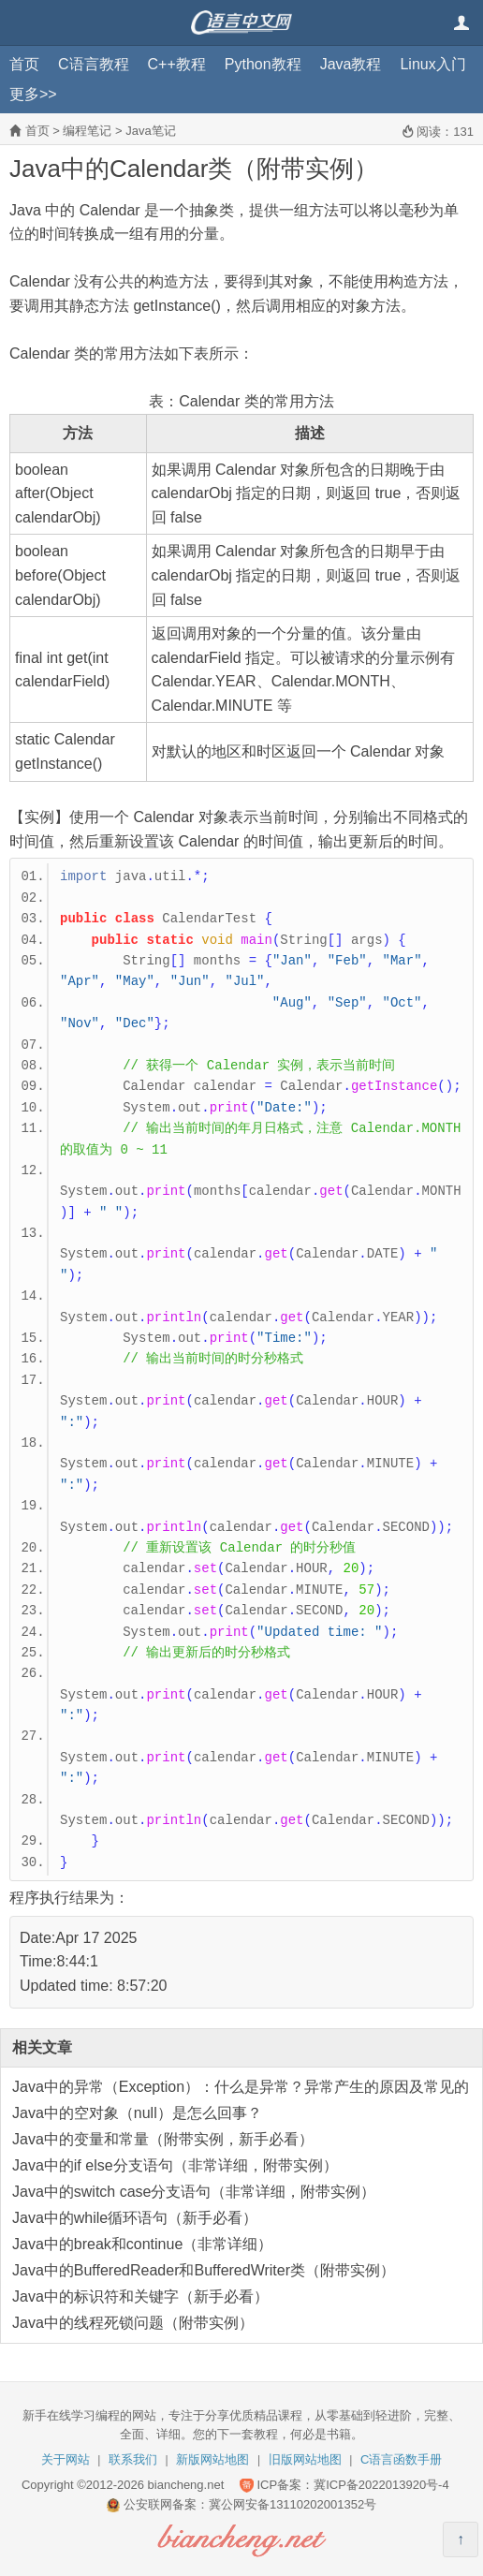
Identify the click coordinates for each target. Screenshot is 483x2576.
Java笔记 (150, 131)
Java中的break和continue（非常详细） (142, 2244)
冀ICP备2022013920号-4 (381, 2485)
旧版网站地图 (305, 2459)
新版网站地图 (212, 2459)
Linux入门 (432, 64)
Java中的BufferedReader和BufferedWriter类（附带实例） (203, 2270)
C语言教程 (93, 64)
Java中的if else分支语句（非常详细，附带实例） (175, 2165)
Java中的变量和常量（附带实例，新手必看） (163, 2139)
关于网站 (65, 2459)
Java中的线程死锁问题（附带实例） (133, 2323)
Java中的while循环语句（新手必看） (134, 2218)
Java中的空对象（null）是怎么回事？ (137, 2113)
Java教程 (351, 64)
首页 (24, 64)
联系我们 (133, 2459)
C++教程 (177, 64)
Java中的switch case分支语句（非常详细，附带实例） (194, 2192)
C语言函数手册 (401, 2459)
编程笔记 (87, 131)
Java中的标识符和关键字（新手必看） (140, 2296)
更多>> (33, 94)
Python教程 (263, 64)
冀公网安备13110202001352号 (292, 2504)
